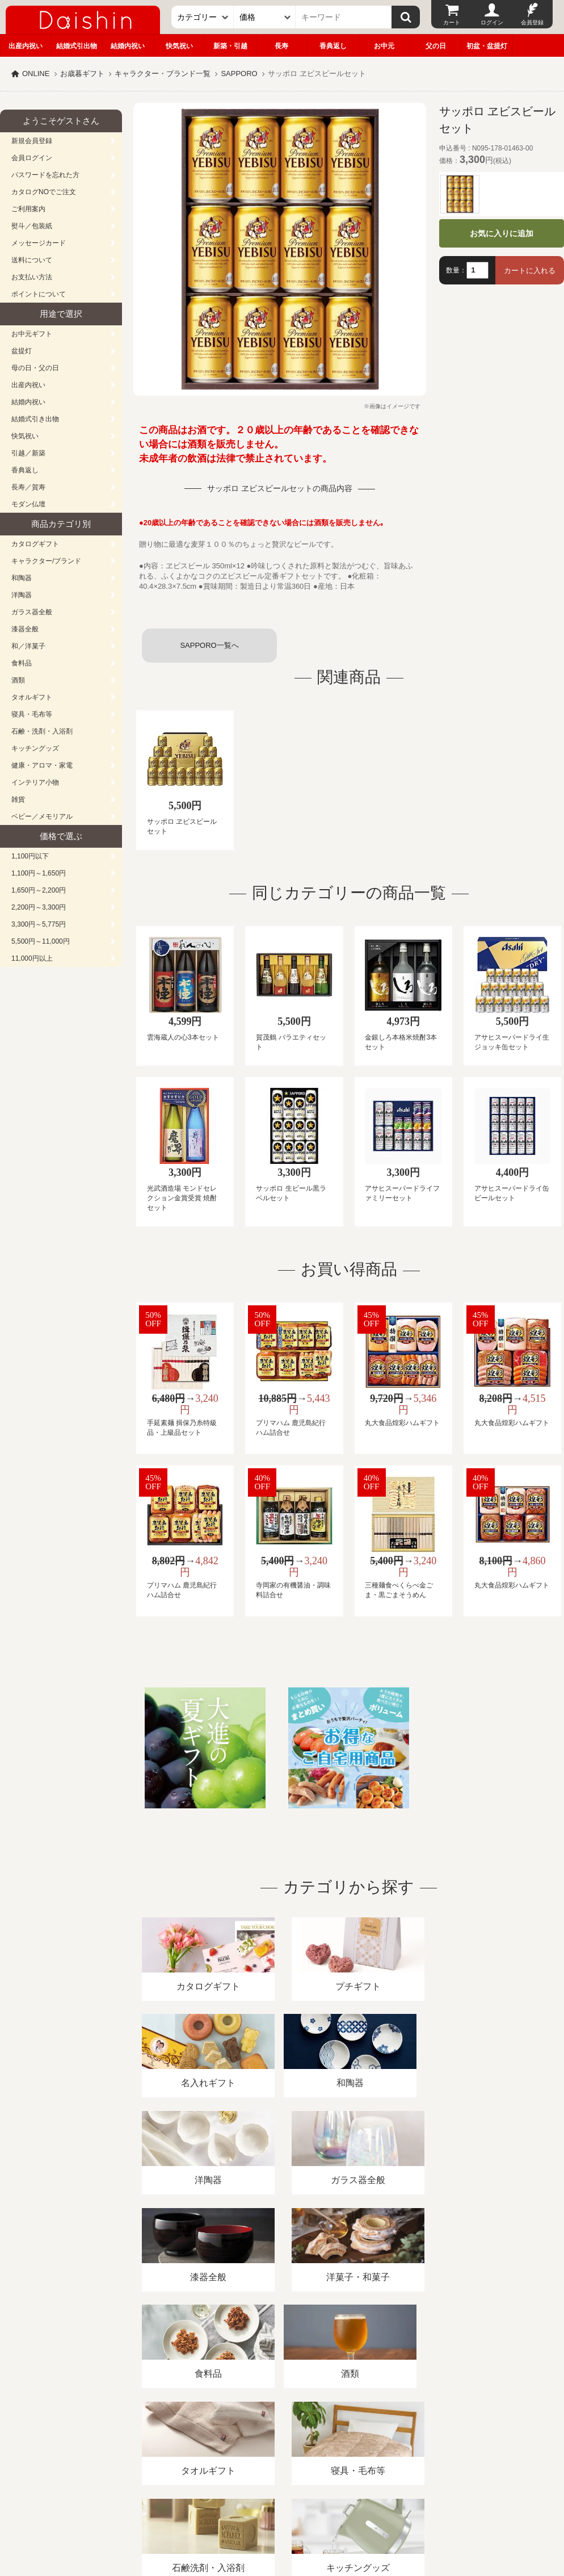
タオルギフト (31, 697)
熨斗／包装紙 (31, 226)
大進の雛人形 (282, 2520)
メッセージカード (38, 243)
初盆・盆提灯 (486, 46)
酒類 (18, 680)
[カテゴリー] (202, 17)
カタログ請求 (411, 2445)
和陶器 (21, 578)
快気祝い (179, 46)
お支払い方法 (31, 277)
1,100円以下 (30, 856)
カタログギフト (35, 544)
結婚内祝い (128, 46)
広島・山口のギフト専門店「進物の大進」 (282, 2506)
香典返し (333, 46)
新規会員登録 (31, 141)
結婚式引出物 (76, 46)
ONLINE (35, 73)
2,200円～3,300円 (38, 907)
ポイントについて (38, 294)
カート (451, 22)
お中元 (384, 46)
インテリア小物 (35, 782)
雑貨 (18, 799)
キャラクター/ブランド (46, 561)
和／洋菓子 (28, 646)
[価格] (265, 17)
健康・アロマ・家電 (42, 765)
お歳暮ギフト (82, 73)
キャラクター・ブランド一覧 (163, 73)
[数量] (477, 270)
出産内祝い (26, 46)
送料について (31, 260)
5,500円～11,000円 (40, 941)
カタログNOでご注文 (43, 192)
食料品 (21, 663)
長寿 (281, 46)
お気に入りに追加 (501, 233)
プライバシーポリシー (334, 2445)
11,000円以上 (32, 958)
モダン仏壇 (28, 504)
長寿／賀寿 (28, 487)
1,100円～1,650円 (38, 873)
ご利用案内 (28, 209)
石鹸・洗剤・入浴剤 (42, 731)
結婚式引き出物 (35, 419)
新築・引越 (230, 46)
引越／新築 (28, 453)
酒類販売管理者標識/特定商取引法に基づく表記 (201, 2445)
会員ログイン (31, 158)
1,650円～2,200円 (38, 890)
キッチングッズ (35, 748)
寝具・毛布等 (31, 714)
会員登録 (532, 22)
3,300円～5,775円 (38, 924)
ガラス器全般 (31, 612)
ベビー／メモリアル (42, 816)
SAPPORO (239, 73)
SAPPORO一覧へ (209, 645)
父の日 (436, 46)
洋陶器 (21, 595)
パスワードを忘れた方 (45, 175)
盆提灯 (21, 351)
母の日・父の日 (35, 368)
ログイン (492, 22)
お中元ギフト (31, 334)
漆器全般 (25, 629)
